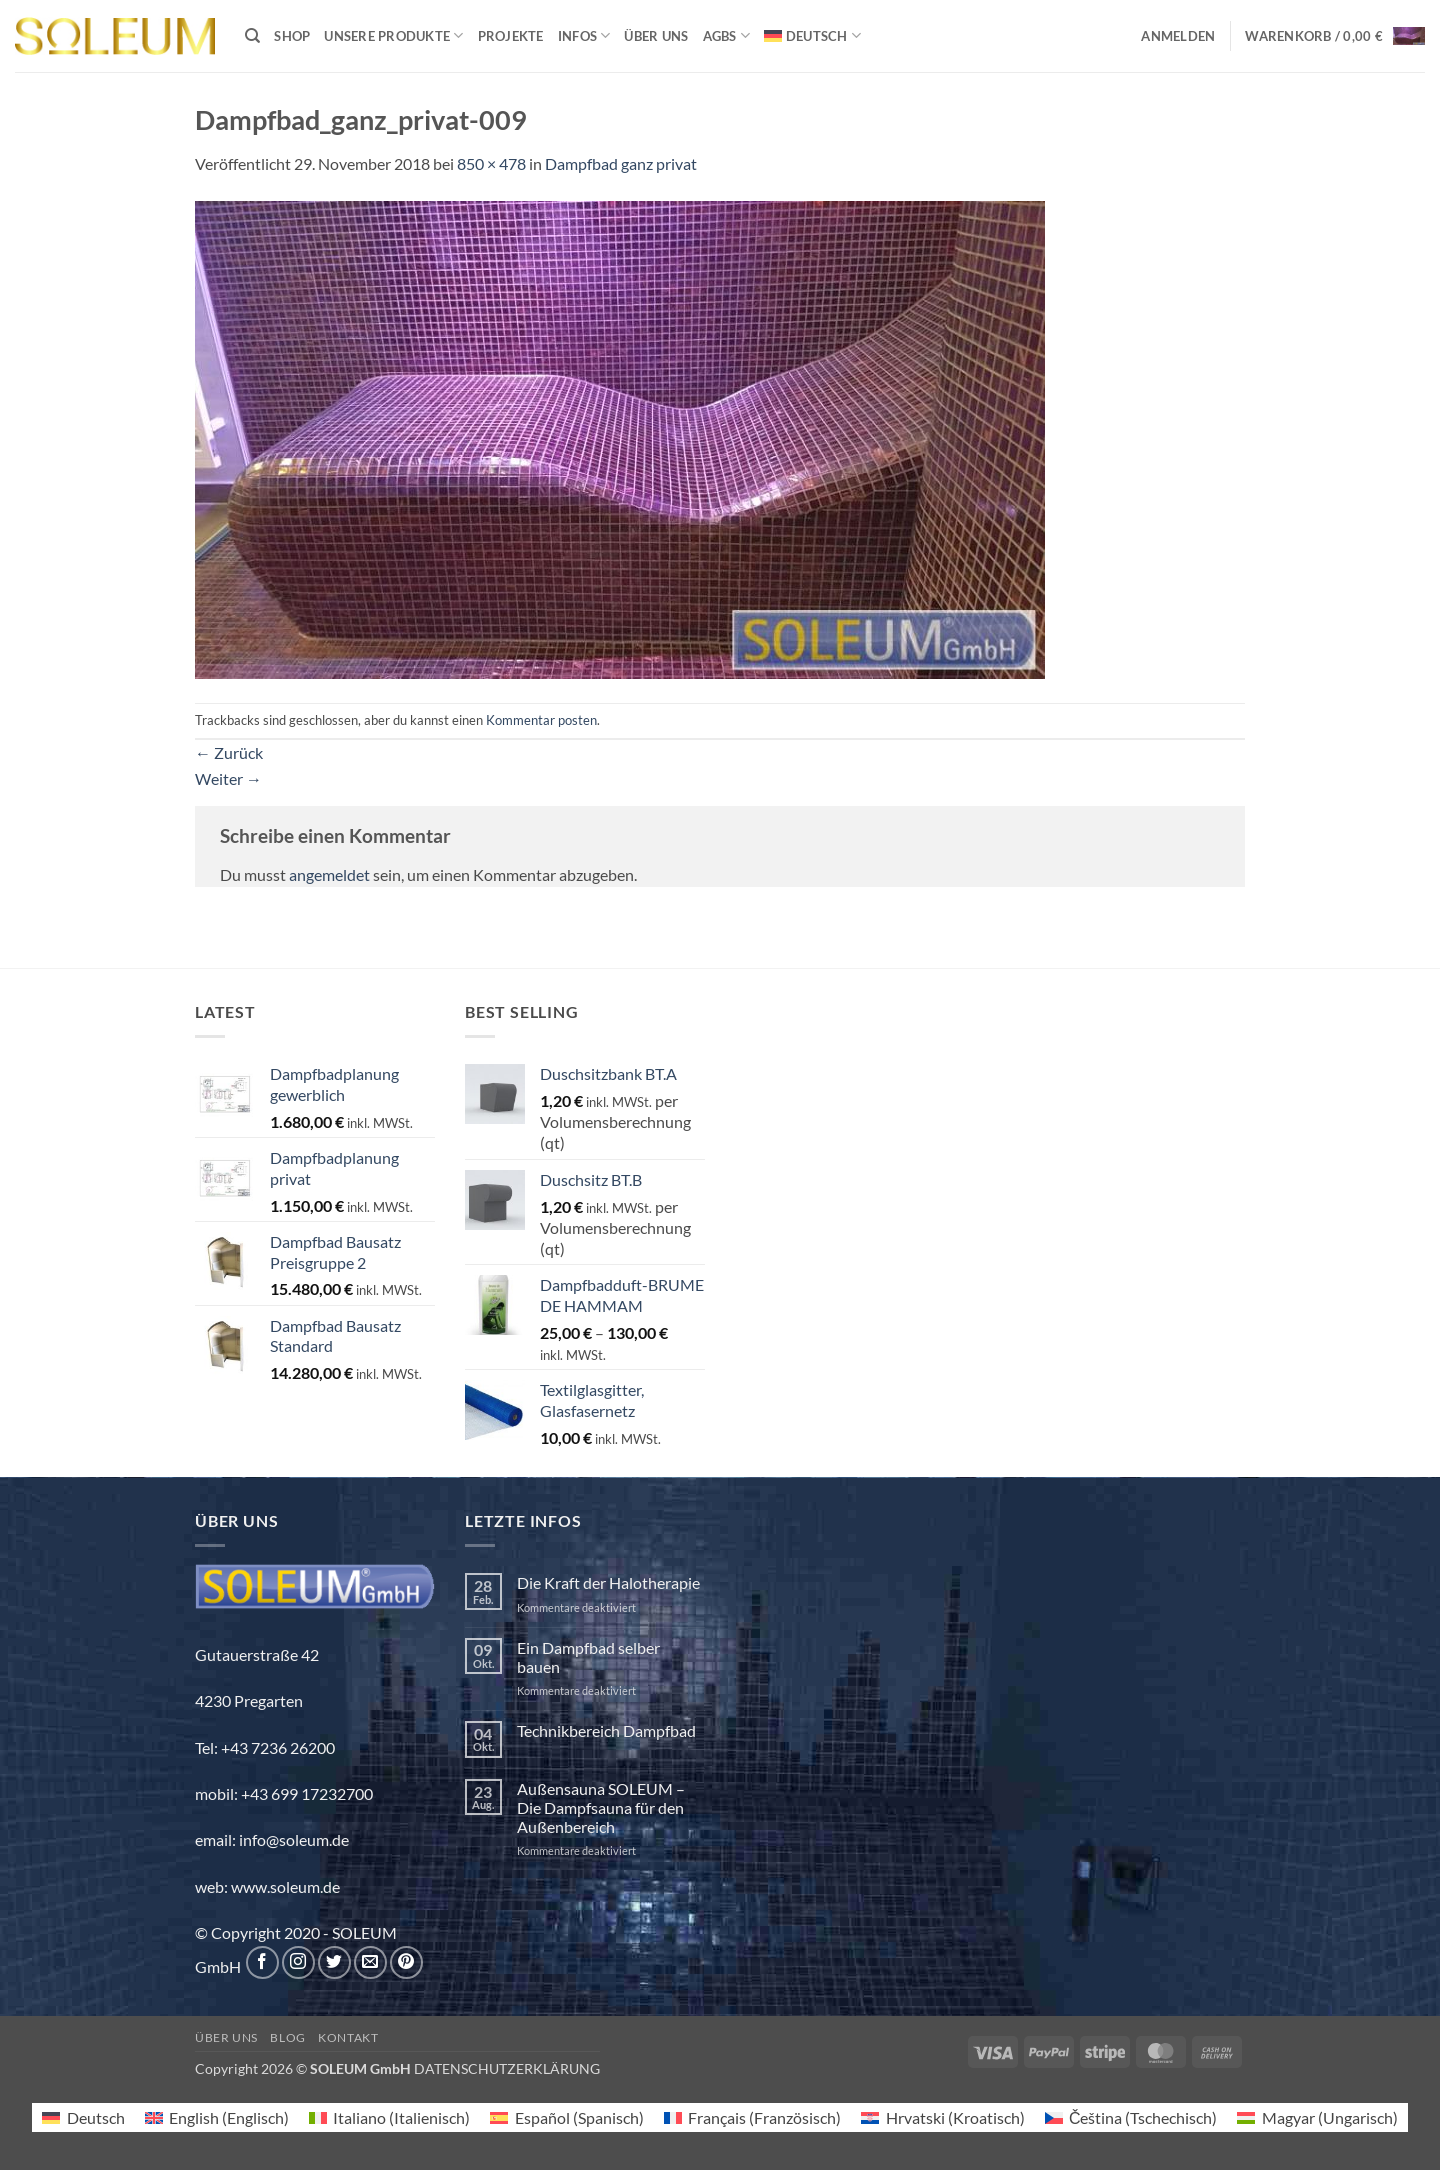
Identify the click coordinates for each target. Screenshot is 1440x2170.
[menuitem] (812, 35)
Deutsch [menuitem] (96, 2117)
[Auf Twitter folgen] (334, 1962)
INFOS (584, 35)
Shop (292, 36)
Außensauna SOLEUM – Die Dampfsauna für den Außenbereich (601, 1807)
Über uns (656, 36)
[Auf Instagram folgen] (298, 1962)
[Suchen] (252, 36)
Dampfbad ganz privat (621, 163)
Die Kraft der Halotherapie (608, 1582)
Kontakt (348, 2037)
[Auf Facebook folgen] (262, 1962)
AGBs (726, 35)
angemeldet (329, 874)
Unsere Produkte (393, 35)
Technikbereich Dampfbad (606, 1730)
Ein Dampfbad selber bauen (588, 1657)
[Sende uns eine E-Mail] (370, 1962)
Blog (287, 2037)
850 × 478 (491, 163)
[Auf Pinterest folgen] (406, 1962)
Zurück (229, 752)
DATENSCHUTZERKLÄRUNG (507, 2068)
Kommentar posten (541, 720)
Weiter (228, 778)
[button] (1178, 36)
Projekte (511, 36)
